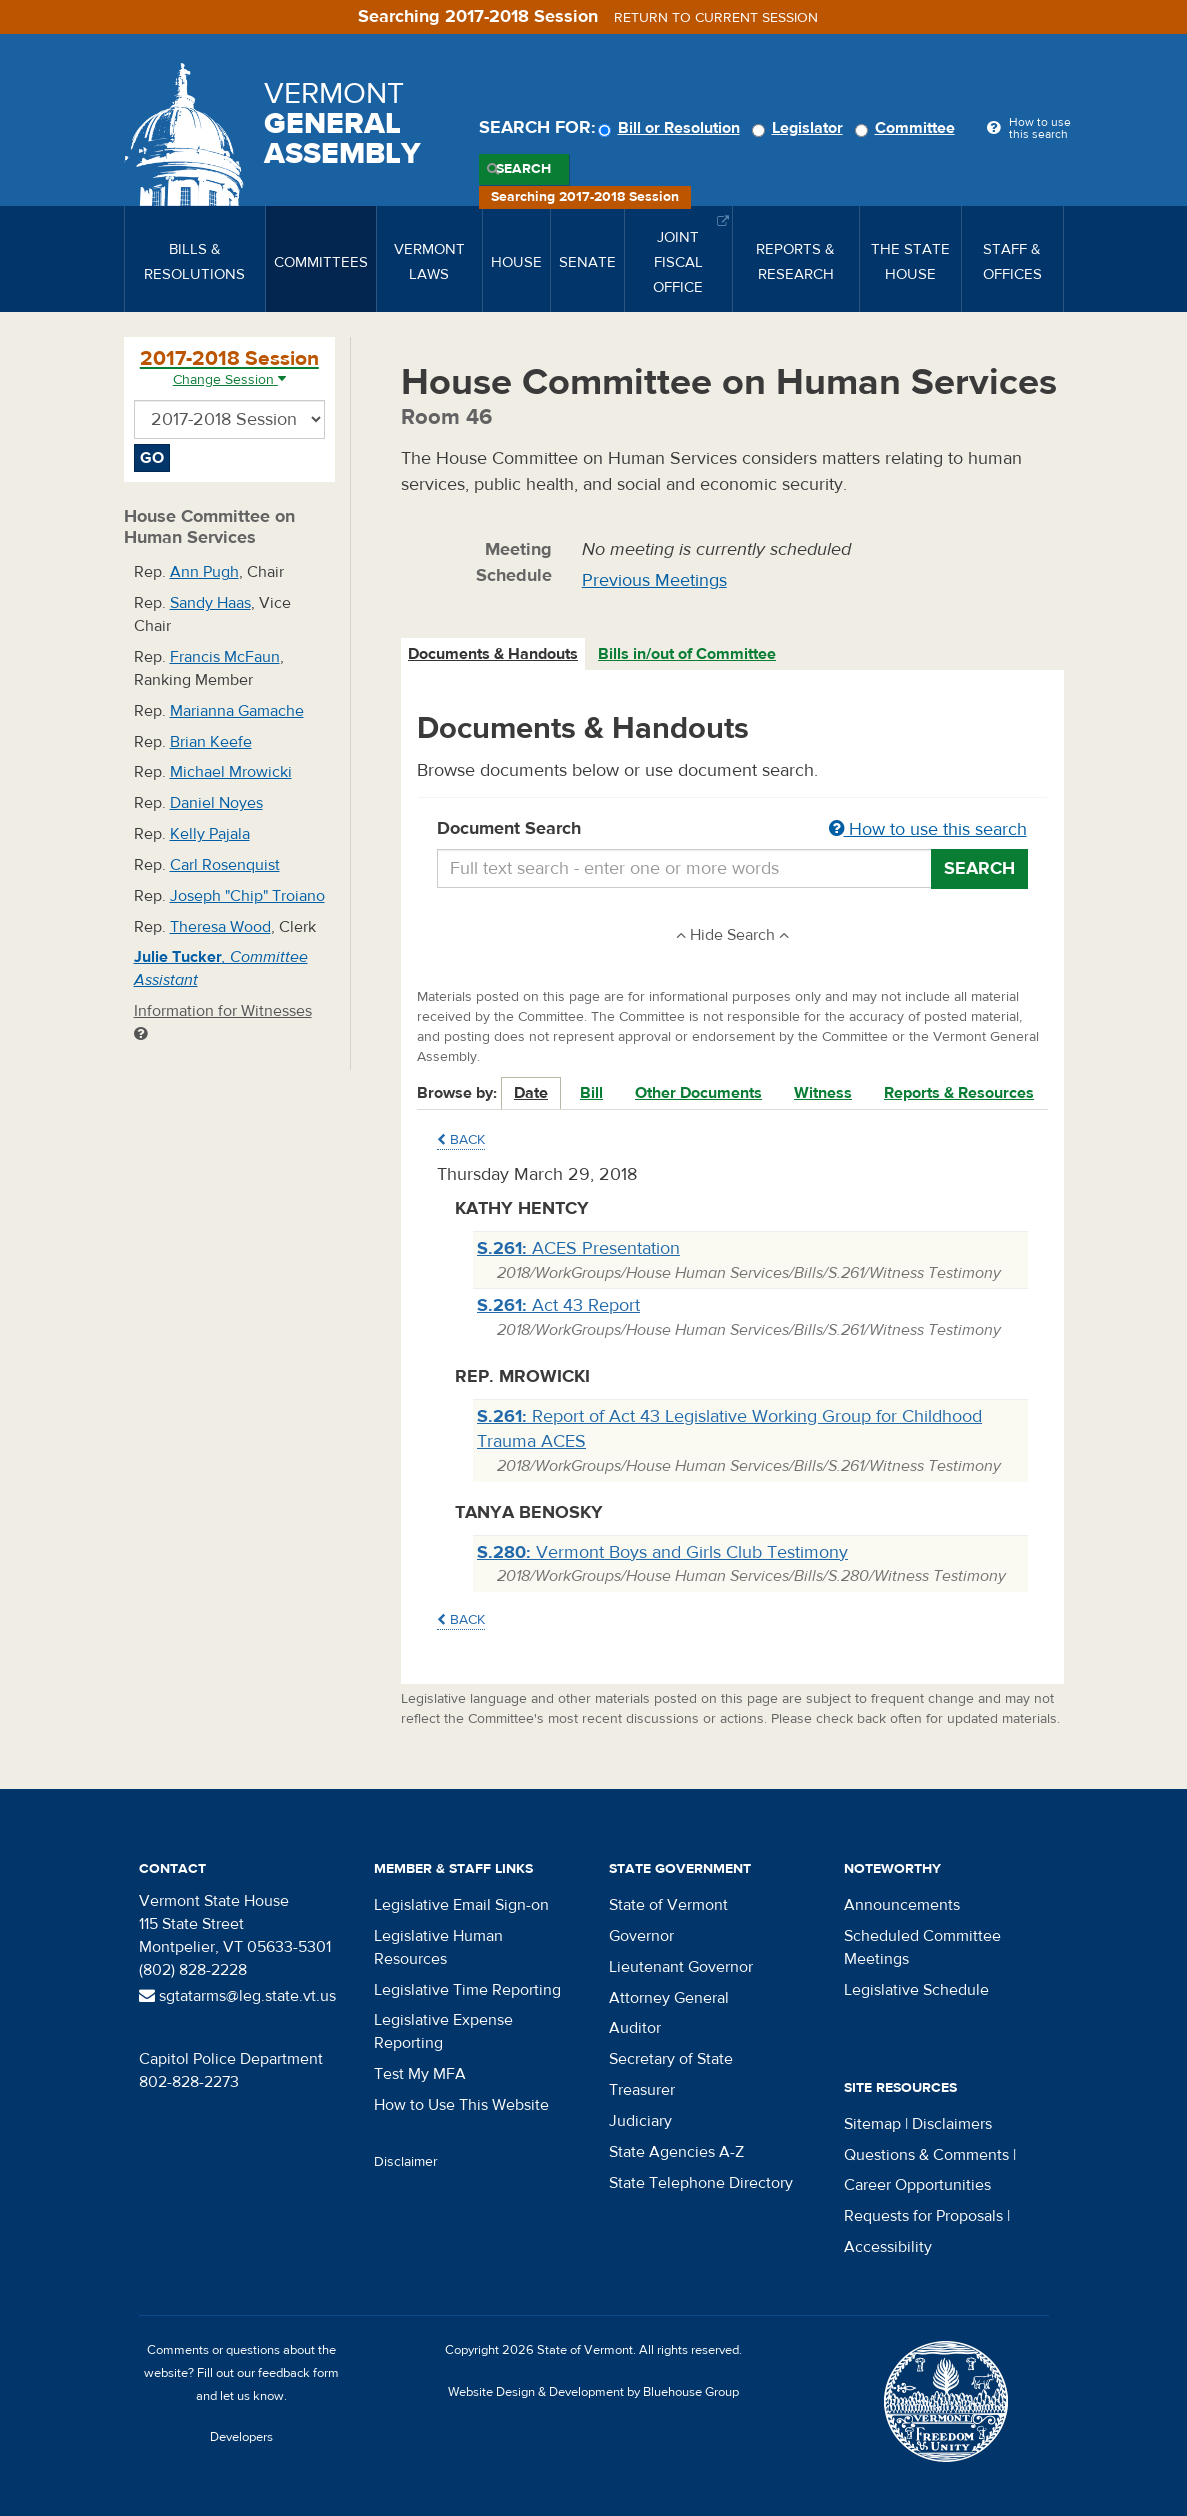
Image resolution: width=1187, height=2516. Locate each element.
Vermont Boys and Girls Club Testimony (662, 1552)
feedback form (298, 2373)
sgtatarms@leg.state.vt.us (237, 1996)
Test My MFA (420, 2074)
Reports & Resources (959, 1093)
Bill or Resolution (672, 128)
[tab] (494, 654)
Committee (908, 128)
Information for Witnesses (223, 1021)
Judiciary (640, 2121)
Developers (241, 2437)
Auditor (635, 2028)
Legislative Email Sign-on (461, 1905)
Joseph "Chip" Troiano (247, 896)
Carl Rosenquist (225, 865)
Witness (823, 1093)
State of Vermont (668, 1905)
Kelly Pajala (210, 834)
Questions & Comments (926, 2155)
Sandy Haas (210, 603)
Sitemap (872, 2124)
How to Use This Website (461, 2105)
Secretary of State (671, 2059)
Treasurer (642, 2090)
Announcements (902, 1905)
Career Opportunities (917, 2185)
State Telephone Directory (701, 2183)
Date (531, 1093)
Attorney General (669, 1998)
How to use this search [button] (928, 829)
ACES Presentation (578, 1248)
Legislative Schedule (916, 1990)
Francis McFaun (225, 657)
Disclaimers (952, 2124)
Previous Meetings (654, 580)
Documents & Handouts (493, 654)
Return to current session (716, 18)
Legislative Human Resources (438, 1947)
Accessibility (888, 2247)
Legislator (800, 128)
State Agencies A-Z (676, 2152)
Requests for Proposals (923, 2216)
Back (461, 1140)
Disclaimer (406, 2162)
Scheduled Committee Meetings (922, 1947)
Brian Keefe (211, 742)
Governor (641, 1936)
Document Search (732, 830)
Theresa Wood (220, 927)
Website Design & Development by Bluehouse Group (593, 2392)
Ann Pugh (204, 572)
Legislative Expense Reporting (443, 2031)
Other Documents (698, 1093)
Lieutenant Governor (681, 1967)
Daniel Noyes (216, 803)
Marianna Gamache (237, 711)
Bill (591, 1093)
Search (523, 169)
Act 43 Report (558, 1305)
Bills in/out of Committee (687, 654)
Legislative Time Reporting (467, 1990)
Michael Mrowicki (231, 772)
